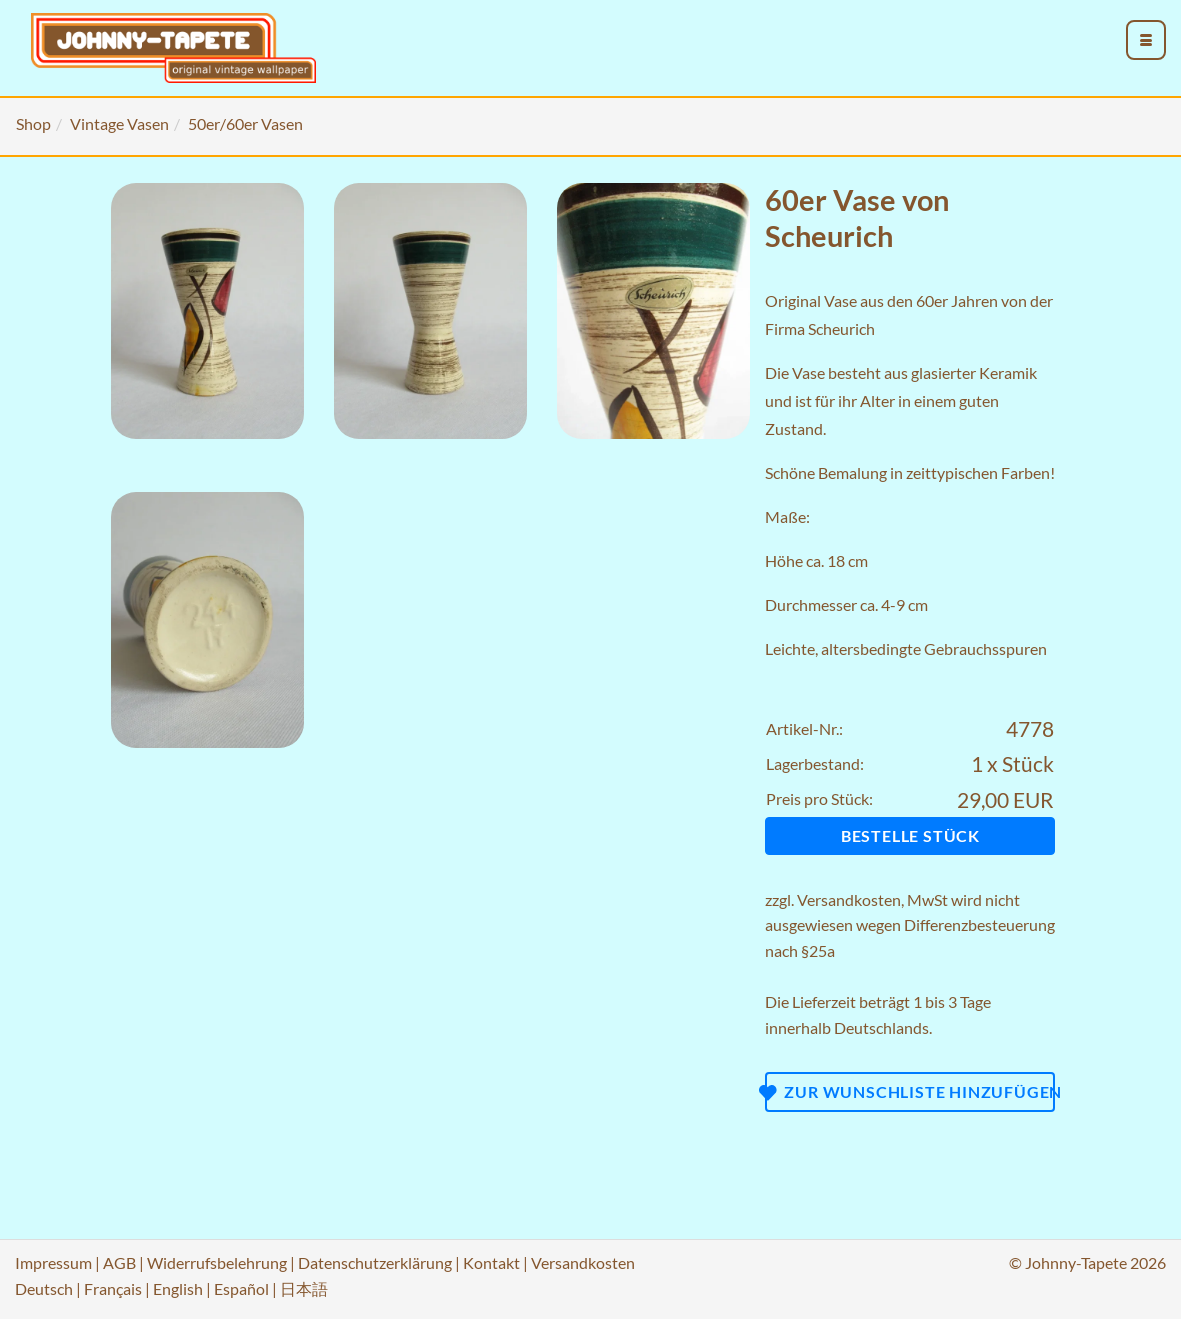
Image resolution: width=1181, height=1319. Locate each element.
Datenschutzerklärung (375, 1262)
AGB (119, 1262)
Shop (33, 123)
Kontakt (491, 1262)
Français (113, 1288)
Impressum (53, 1262)
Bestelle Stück (910, 835)
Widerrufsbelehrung (217, 1262)
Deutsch (44, 1288)
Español (241, 1288)
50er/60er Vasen (245, 123)
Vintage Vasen (119, 123)
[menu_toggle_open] (1146, 40)
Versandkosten (849, 899)
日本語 (304, 1288)
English (178, 1288)
